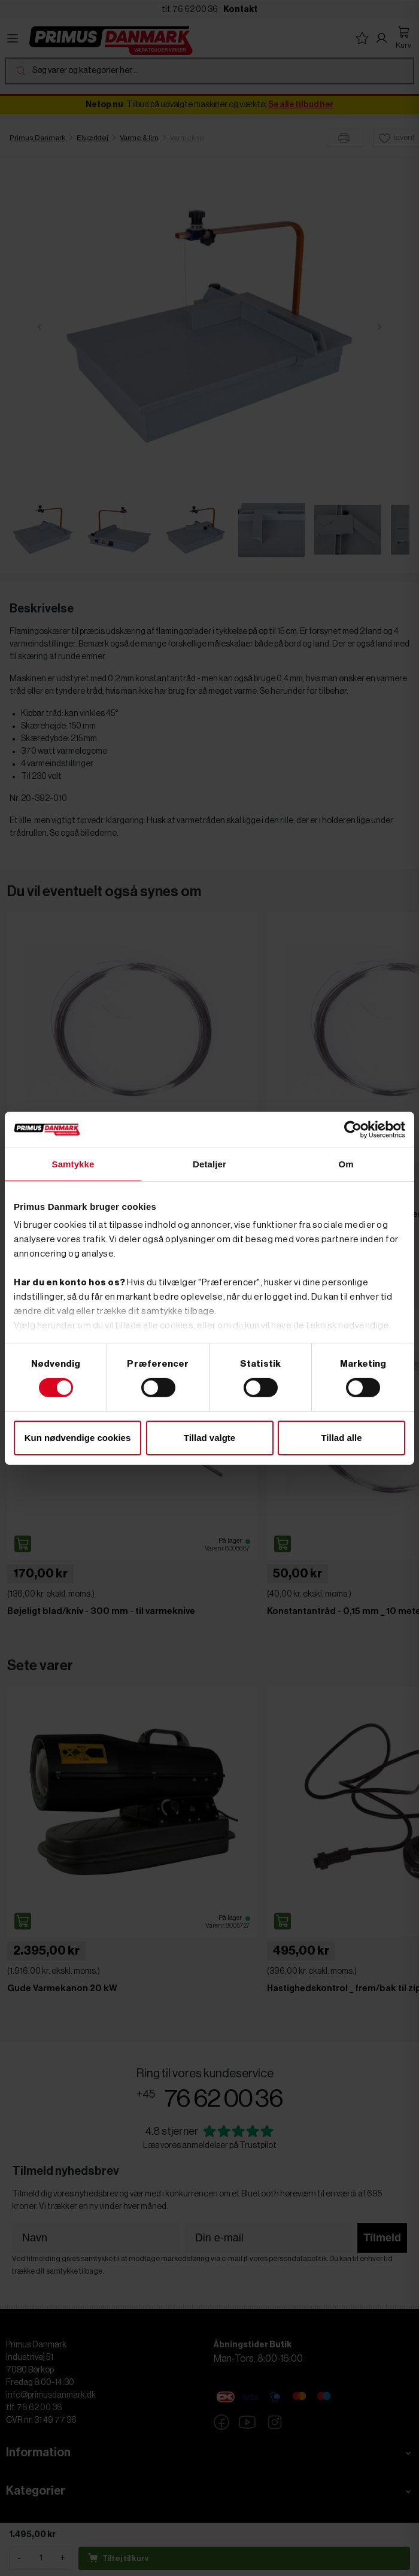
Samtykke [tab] (73, 1163)
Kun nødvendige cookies (78, 1438)
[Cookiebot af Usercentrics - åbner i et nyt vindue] (352, 1129)
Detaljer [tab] (209, 1163)
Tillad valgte (209, 1438)
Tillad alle (341, 1438)
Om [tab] (345, 1163)
